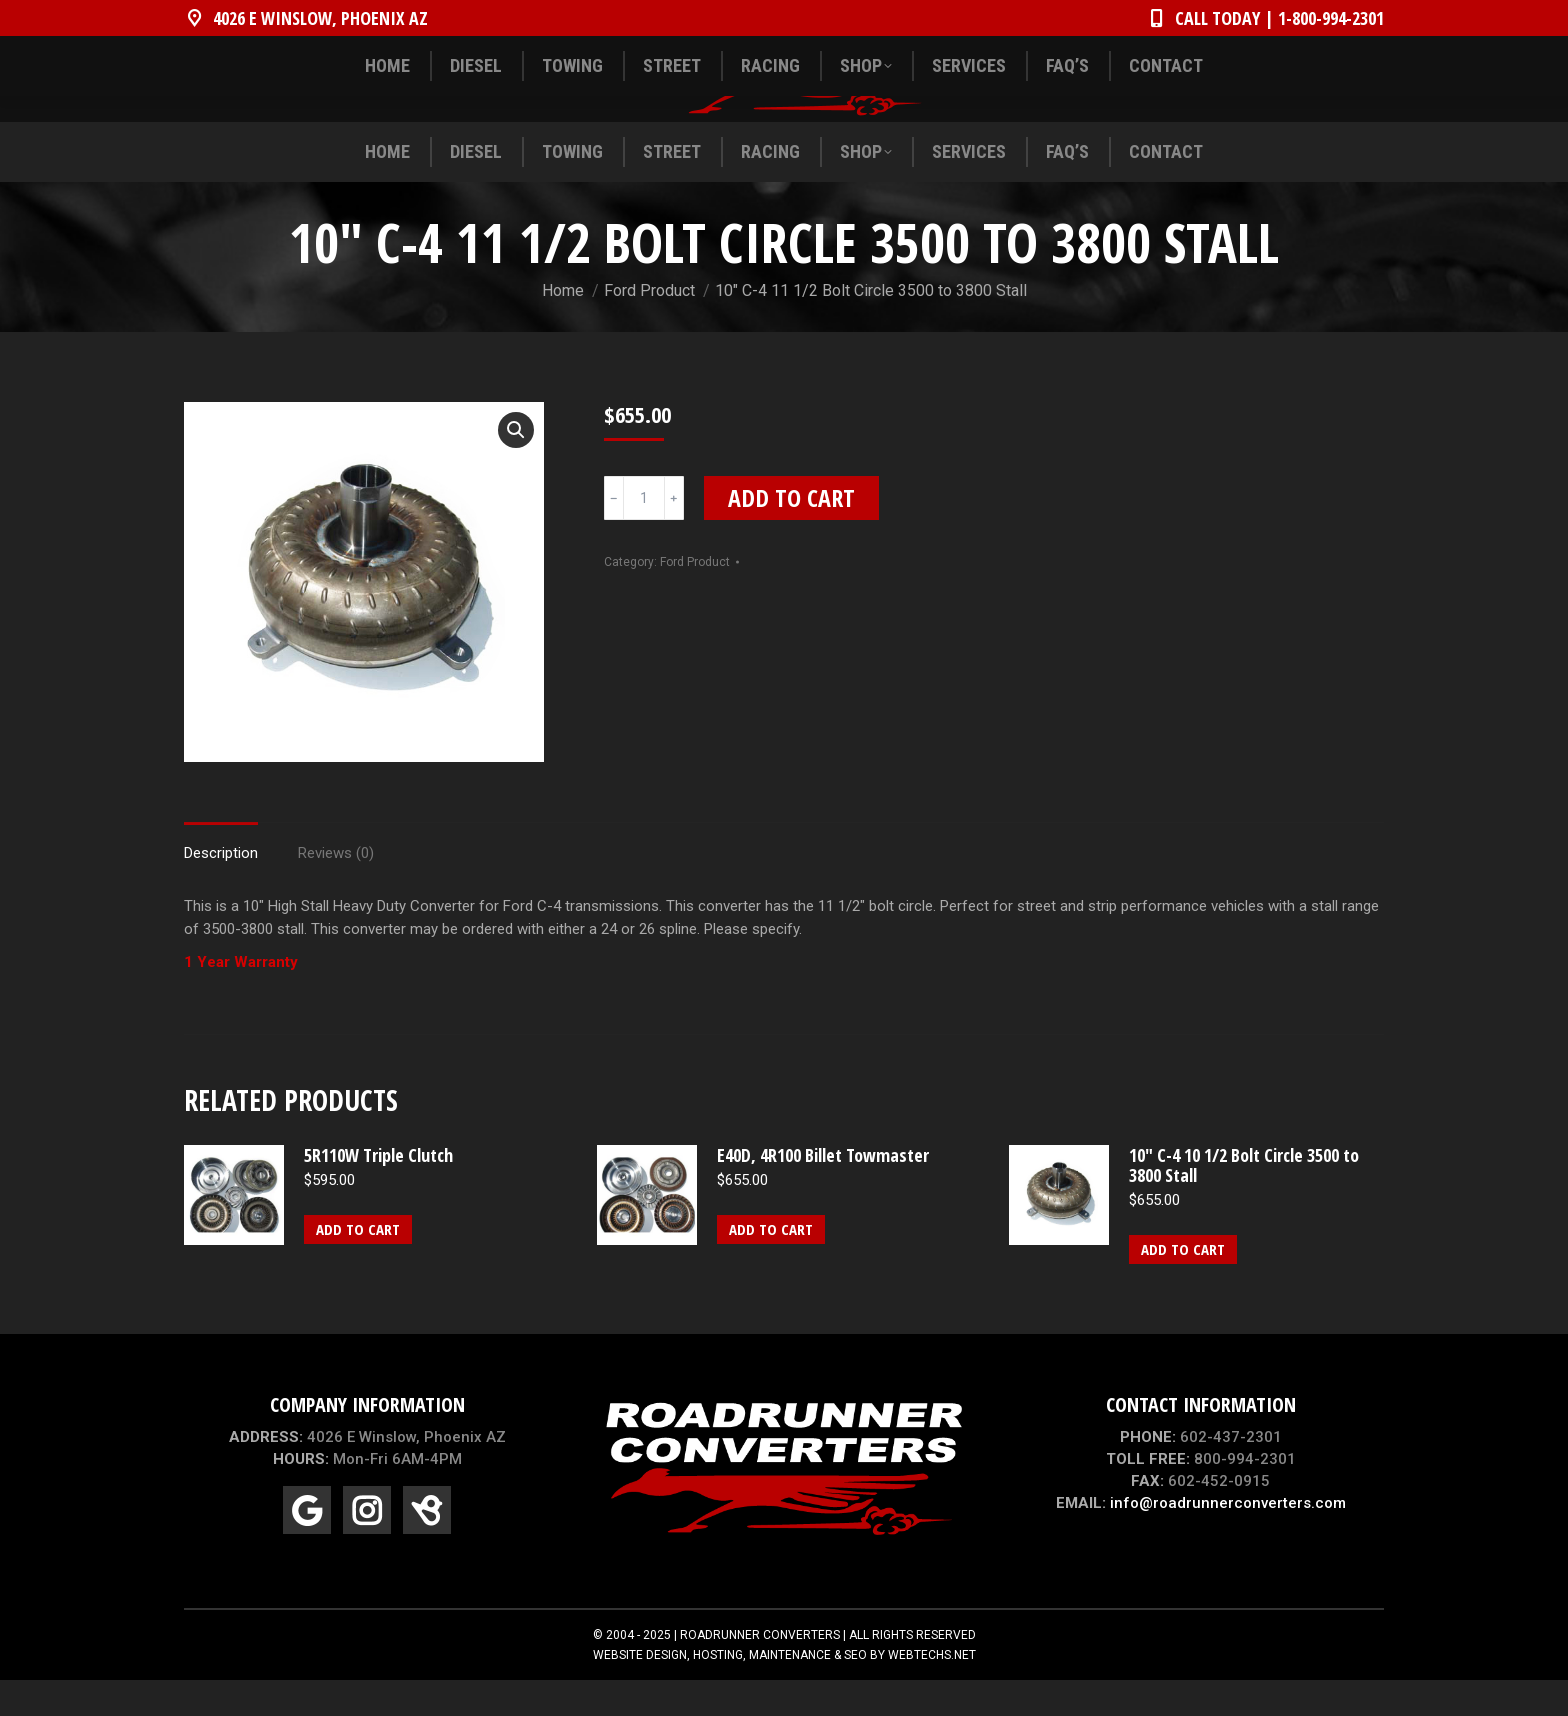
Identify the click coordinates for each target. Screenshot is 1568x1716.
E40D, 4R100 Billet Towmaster (823, 1191)
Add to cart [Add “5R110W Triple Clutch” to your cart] (358, 1265)
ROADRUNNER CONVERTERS (760, 1671)
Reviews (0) (336, 889)
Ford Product (695, 598)
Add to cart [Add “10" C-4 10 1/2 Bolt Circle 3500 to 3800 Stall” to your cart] (1183, 1285)
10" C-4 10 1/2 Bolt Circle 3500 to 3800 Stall (1244, 1201)
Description (221, 889)
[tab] (221, 879)
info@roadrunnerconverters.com (1228, 1539)
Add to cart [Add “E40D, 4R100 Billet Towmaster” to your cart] (771, 1265)
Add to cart (791, 533)
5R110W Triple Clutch (378, 1191)
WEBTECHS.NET (932, 1691)
